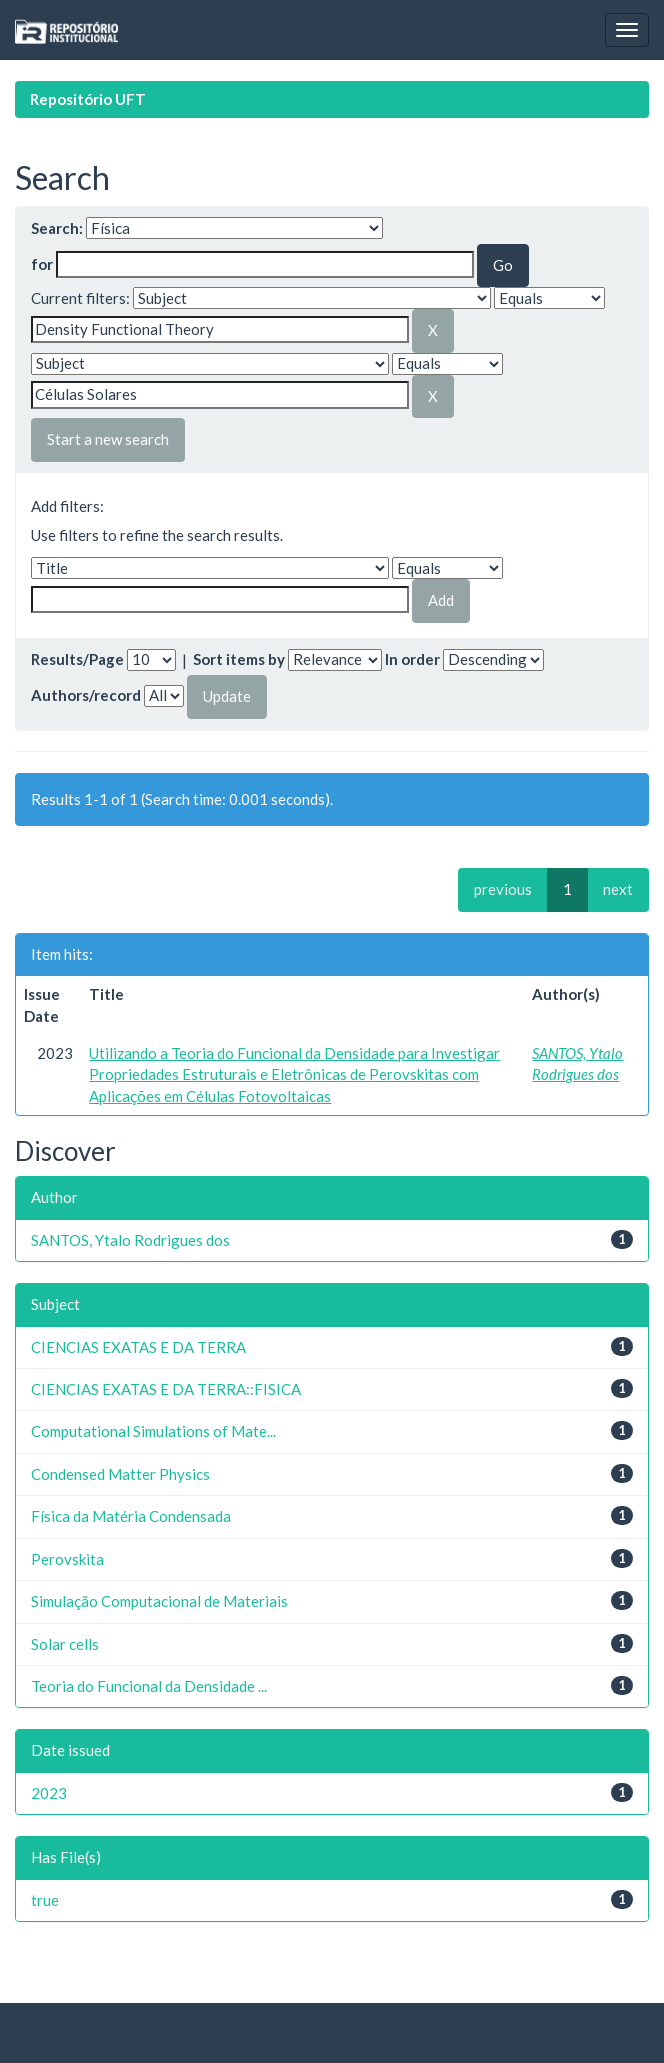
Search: (57, 228)
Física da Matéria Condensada (131, 1516)
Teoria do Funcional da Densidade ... (149, 1686)
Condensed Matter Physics (120, 1474)
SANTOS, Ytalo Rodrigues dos (130, 1240)
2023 (49, 1793)
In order (412, 659)
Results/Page (77, 659)
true (45, 1900)
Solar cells (65, 1644)
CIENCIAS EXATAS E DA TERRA (138, 1347)
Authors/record (86, 695)
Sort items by (239, 659)
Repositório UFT (88, 99)
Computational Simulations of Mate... (153, 1431)
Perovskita (67, 1559)
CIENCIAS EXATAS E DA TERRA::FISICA (166, 1389)
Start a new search (108, 439)
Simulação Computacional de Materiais (159, 1601)
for (42, 264)
